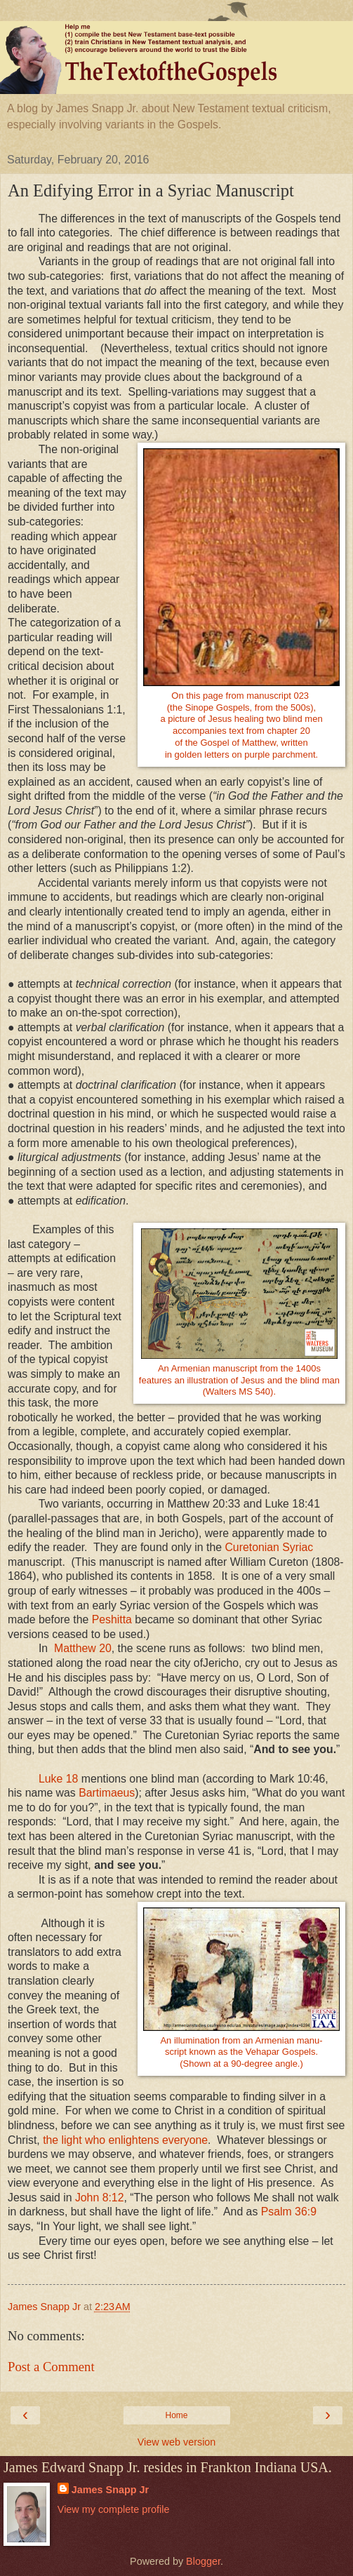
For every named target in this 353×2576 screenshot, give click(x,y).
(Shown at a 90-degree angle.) (241, 2063)
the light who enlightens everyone (125, 2140)
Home (176, 2415)
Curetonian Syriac (269, 1547)
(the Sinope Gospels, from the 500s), (241, 707)
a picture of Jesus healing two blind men (241, 718)
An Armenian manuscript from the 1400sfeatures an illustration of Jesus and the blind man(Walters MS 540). (239, 1380)
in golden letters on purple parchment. (241, 754)
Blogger (203, 2561)
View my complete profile (114, 2509)
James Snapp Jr (110, 2489)
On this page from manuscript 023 (241, 695)
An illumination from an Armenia (224, 2040)
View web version (177, 2442)
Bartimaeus (107, 1793)
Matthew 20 (83, 1648)
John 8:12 (99, 2197)
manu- (310, 2040)
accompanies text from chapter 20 (241, 730)
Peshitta (112, 1619)
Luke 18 (58, 1779)
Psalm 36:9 (289, 2212)
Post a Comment (51, 2366)
